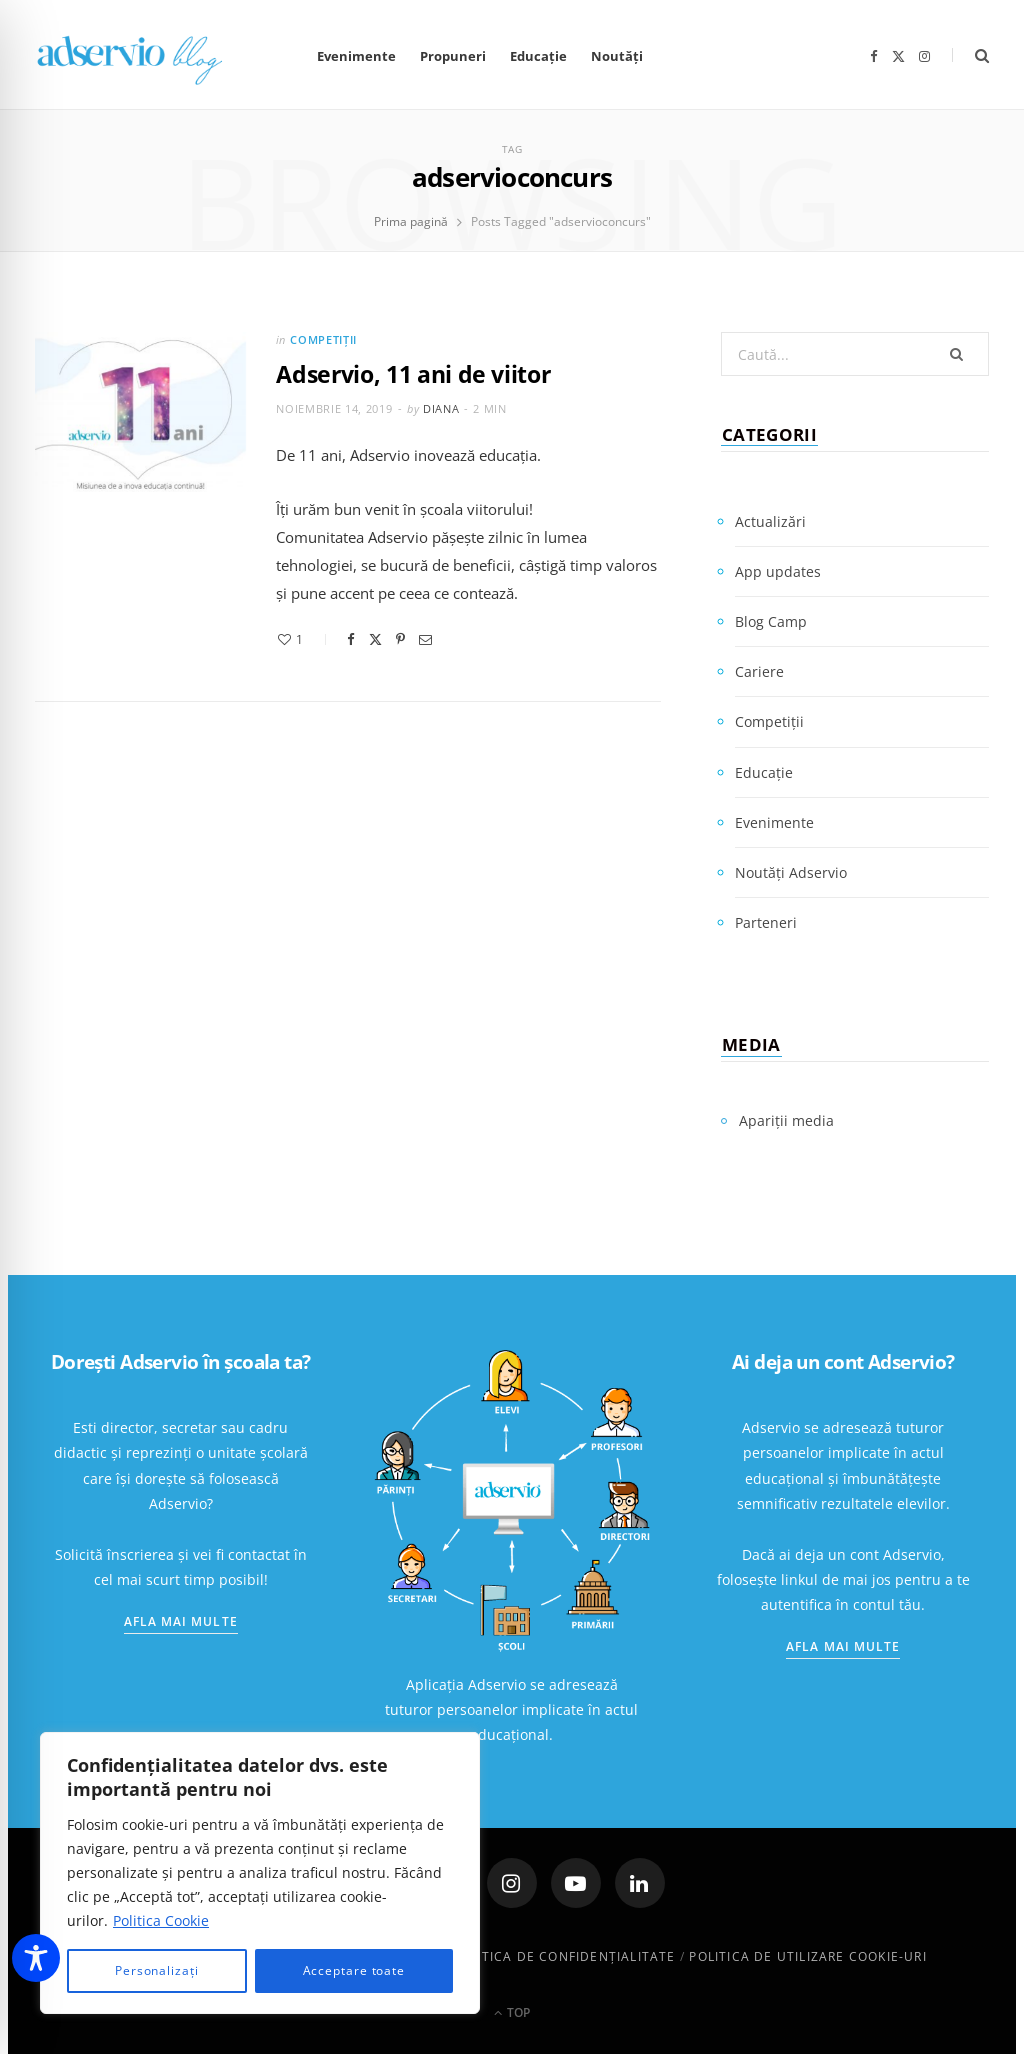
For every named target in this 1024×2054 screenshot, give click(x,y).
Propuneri (453, 56)
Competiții (323, 339)
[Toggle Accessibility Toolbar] (36, 1958)
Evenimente (356, 56)
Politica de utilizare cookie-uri (807, 1956)
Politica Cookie (161, 1920)
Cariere (759, 671)
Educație (538, 56)
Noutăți (617, 56)
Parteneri (766, 922)
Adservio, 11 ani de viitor (413, 374)
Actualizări (770, 521)
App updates (778, 571)
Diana (441, 408)
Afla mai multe (181, 1621)
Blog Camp (771, 621)
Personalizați (157, 1970)
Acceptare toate (354, 1970)
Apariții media (786, 1120)
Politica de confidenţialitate (564, 1956)
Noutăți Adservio (791, 872)
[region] (260, 1873)
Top (512, 2012)
